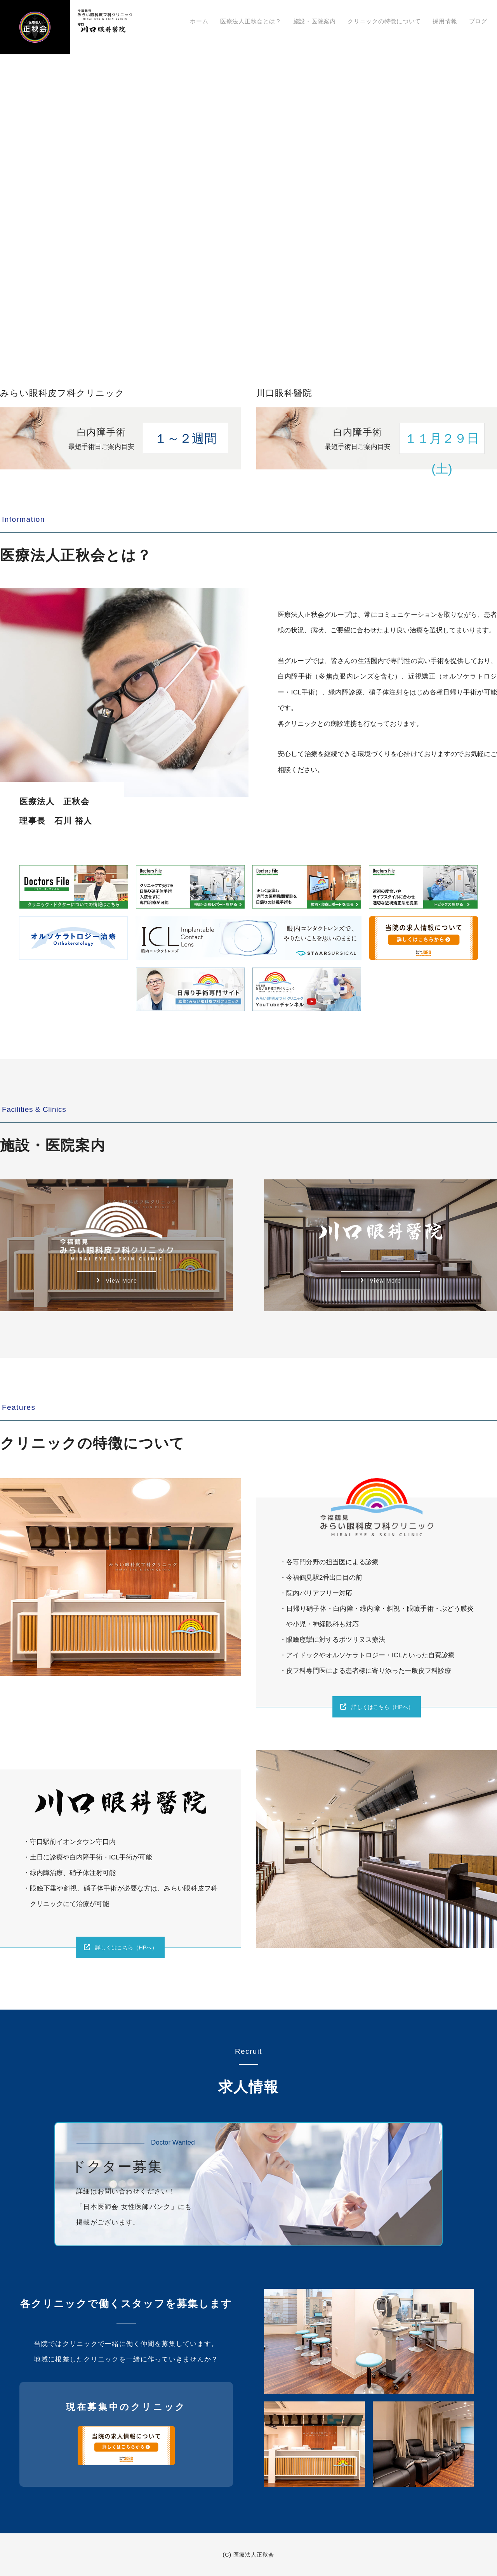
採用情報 (451, 21)
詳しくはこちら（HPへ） (384, 1706)
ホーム (221, 21)
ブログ (480, 21)
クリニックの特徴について (394, 21)
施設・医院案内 (328, 21)
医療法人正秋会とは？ (268, 21)
